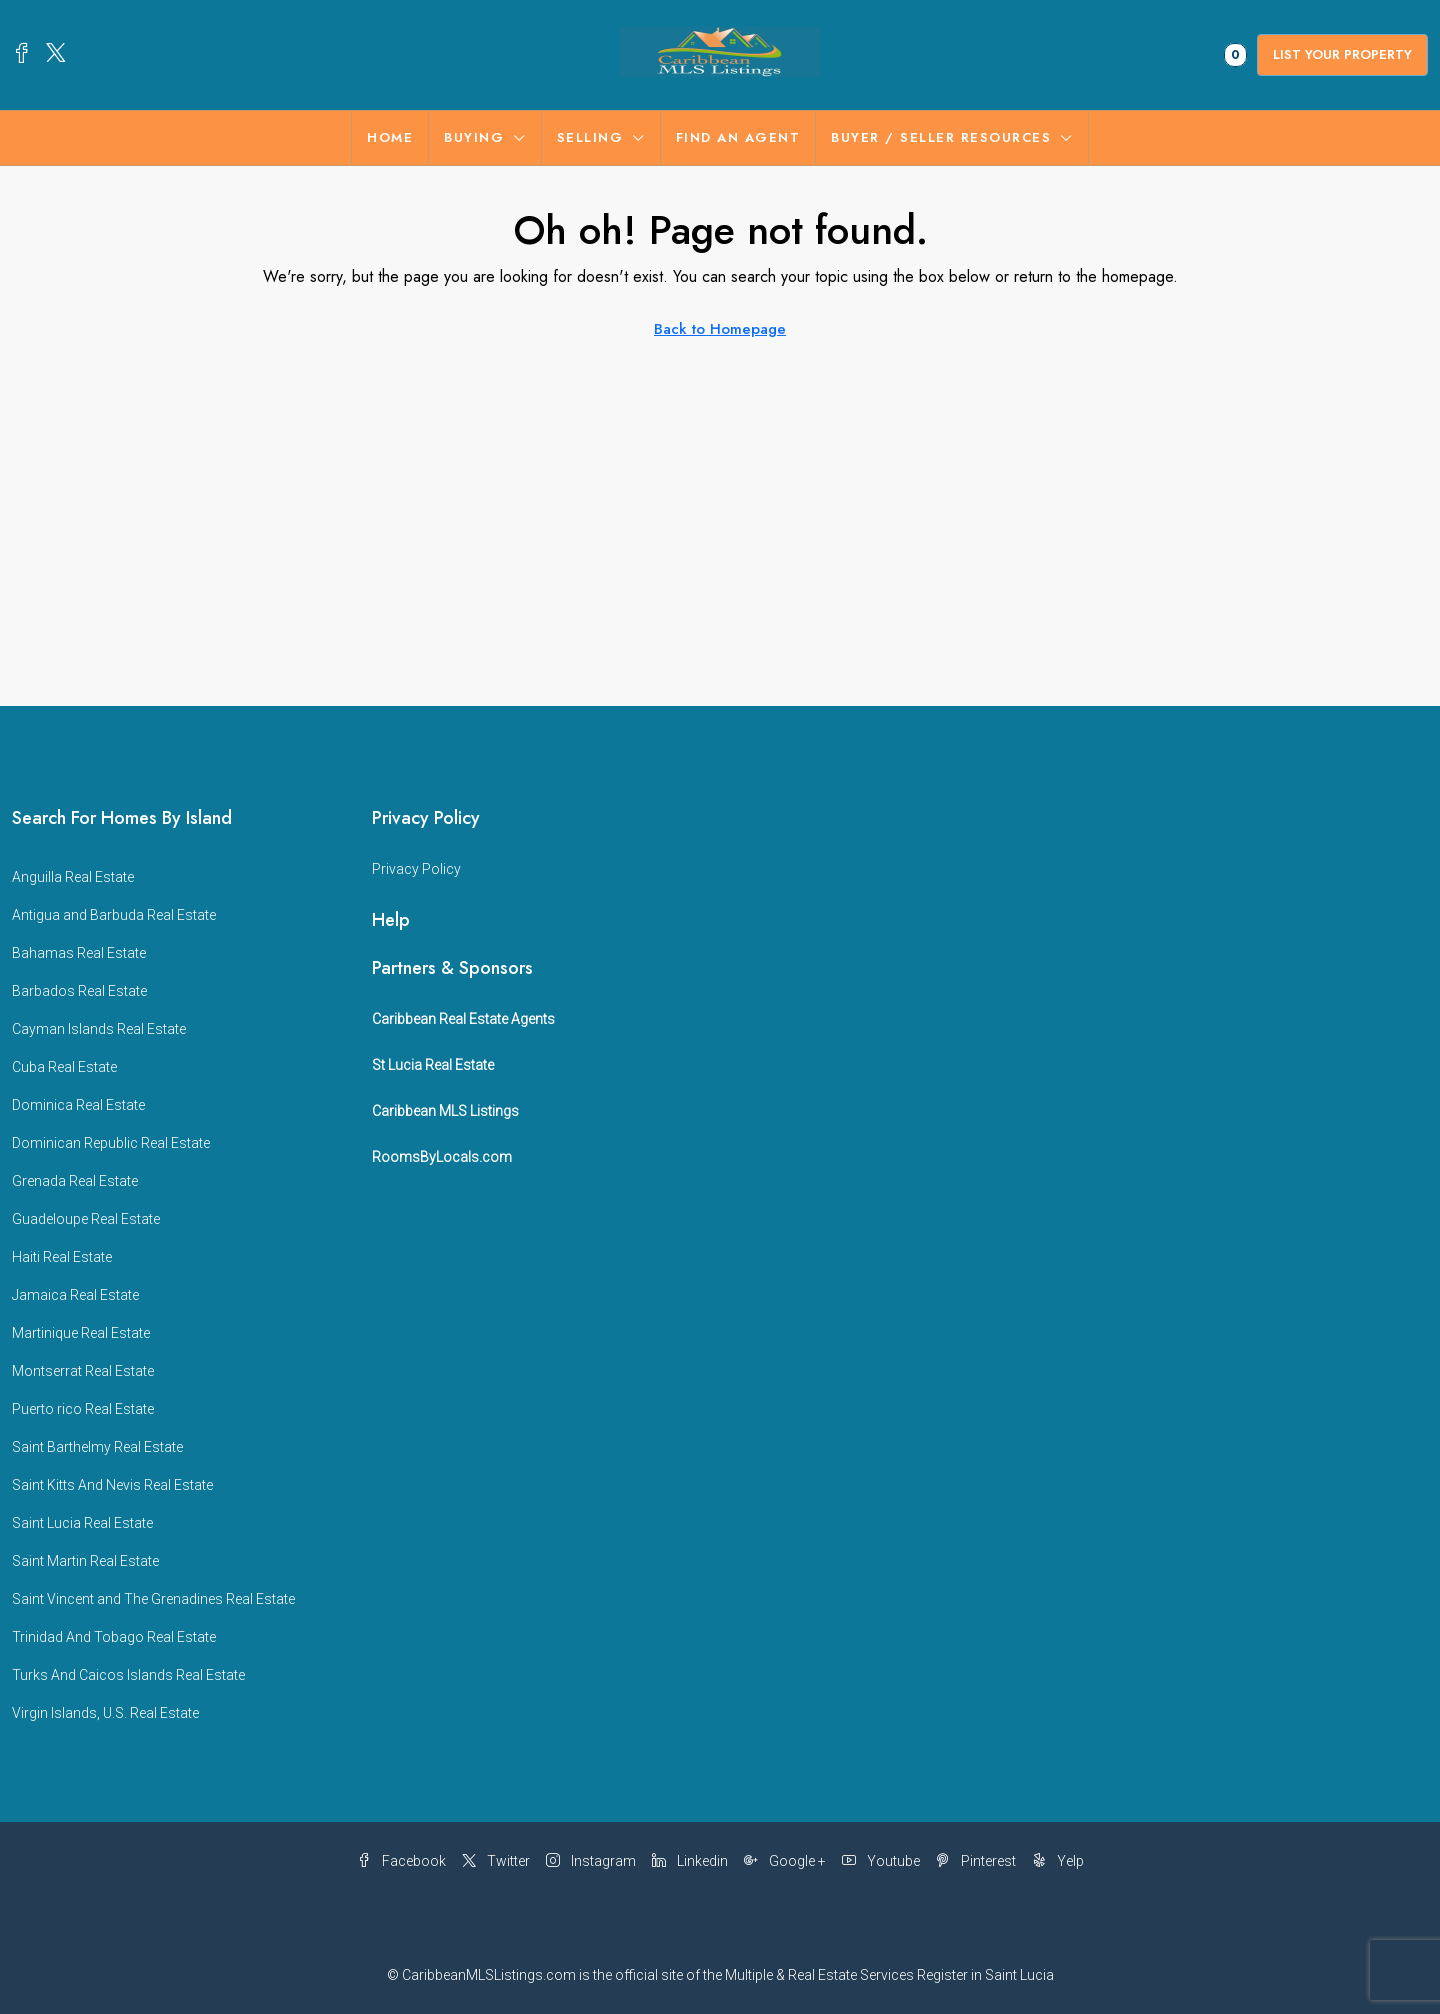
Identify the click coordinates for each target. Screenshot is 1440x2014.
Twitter (496, 1861)
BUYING (474, 137)
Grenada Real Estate (75, 1181)
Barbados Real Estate (79, 991)
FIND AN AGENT (738, 137)
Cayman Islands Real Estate (99, 1029)
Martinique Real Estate (81, 1333)
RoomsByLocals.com (442, 1157)
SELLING (590, 137)
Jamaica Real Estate (75, 1295)
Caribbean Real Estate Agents (463, 1019)
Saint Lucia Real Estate (82, 1523)
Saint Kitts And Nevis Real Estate (112, 1485)
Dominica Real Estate (78, 1105)
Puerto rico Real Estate (83, 1409)
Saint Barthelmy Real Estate (97, 1447)
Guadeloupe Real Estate (86, 1219)
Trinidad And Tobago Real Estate (114, 1637)
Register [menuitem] (1088, 54)
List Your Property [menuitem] (1342, 54)
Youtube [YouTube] (881, 1861)
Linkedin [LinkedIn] (690, 1861)
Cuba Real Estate (64, 1067)
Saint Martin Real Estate (85, 1561)
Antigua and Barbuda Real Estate (114, 915)
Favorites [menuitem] (1194, 55)
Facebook (401, 1861)
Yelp (1058, 1861)
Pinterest (976, 1861)
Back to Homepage (720, 329)
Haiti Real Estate (62, 1257)
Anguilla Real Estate (73, 877)
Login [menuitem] (1014, 54)
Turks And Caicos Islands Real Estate (128, 1675)
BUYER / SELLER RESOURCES (941, 137)
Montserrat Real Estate (83, 1371)
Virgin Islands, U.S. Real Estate (105, 1713)
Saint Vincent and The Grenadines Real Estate (153, 1599)
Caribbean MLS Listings (445, 1111)
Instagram (591, 1861)
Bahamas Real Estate (79, 953)
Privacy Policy (416, 869)
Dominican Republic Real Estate (111, 1143)
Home (390, 137)
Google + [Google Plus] (785, 1861)
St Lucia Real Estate (433, 1065)
